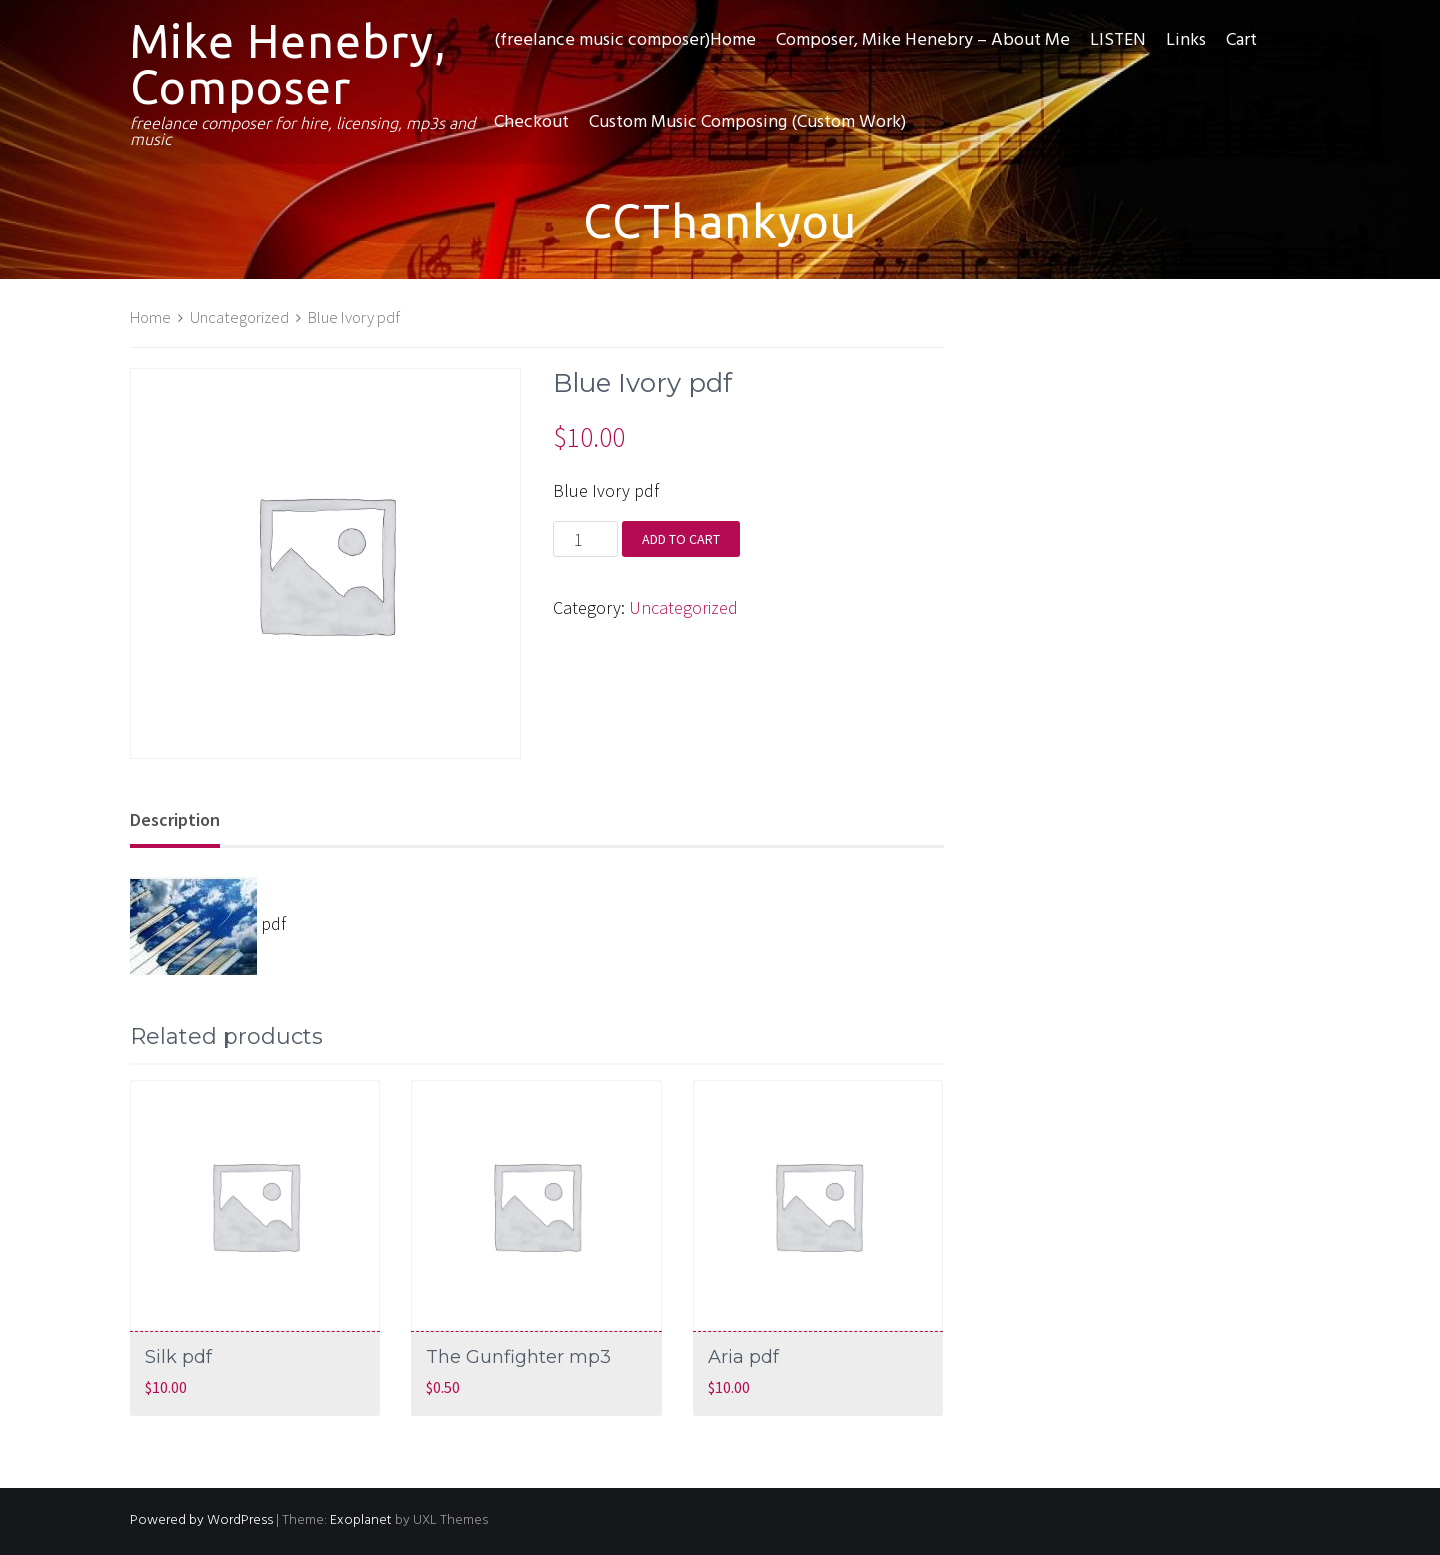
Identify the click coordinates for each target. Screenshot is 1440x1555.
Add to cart (681, 539)
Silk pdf (178, 1357)
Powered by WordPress (201, 1520)
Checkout (531, 122)
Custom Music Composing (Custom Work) (747, 122)
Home (150, 317)
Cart (1241, 40)
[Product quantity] (585, 539)
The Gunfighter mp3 (518, 1357)
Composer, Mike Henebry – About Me (923, 40)
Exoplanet (361, 1520)
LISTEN (1118, 40)
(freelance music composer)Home (625, 40)
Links (1186, 40)
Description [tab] (175, 819)
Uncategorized (239, 317)
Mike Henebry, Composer (288, 64)
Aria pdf (743, 1357)
